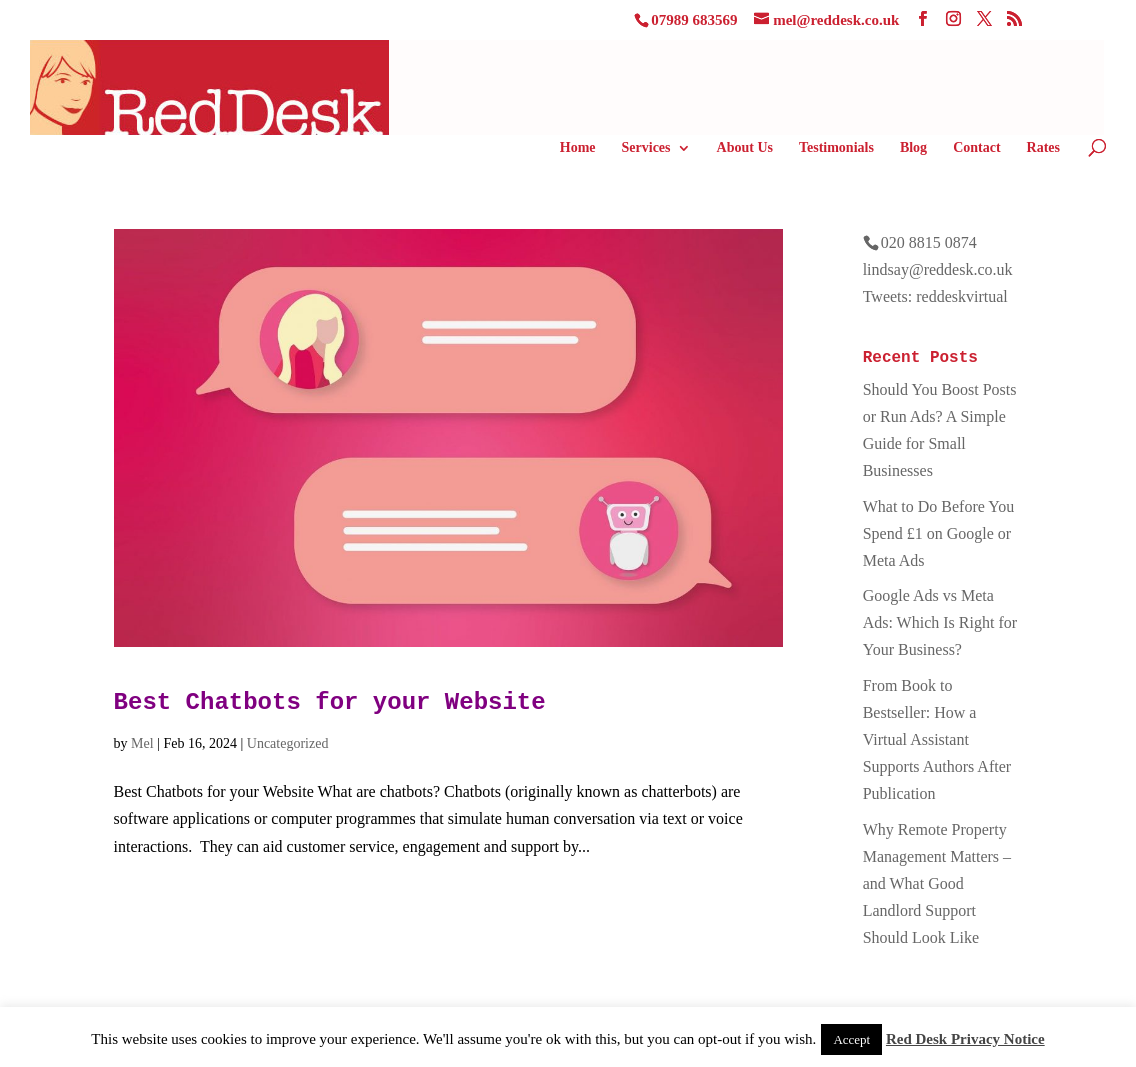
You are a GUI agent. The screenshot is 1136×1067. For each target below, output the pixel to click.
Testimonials (836, 148)
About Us (745, 148)
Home (578, 148)
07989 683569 (694, 20)
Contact (976, 148)
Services (646, 148)
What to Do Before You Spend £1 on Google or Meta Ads (939, 533)
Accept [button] (851, 1039)
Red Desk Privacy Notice (965, 1039)
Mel (142, 743)
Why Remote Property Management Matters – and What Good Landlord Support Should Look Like (937, 884)
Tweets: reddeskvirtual (935, 296)
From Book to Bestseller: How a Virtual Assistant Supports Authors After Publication (937, 740)
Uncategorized (288, 743)
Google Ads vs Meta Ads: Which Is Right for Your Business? (940, 622)
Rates (1043, 148)
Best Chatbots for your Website (330, 702)
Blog (913, 148)
